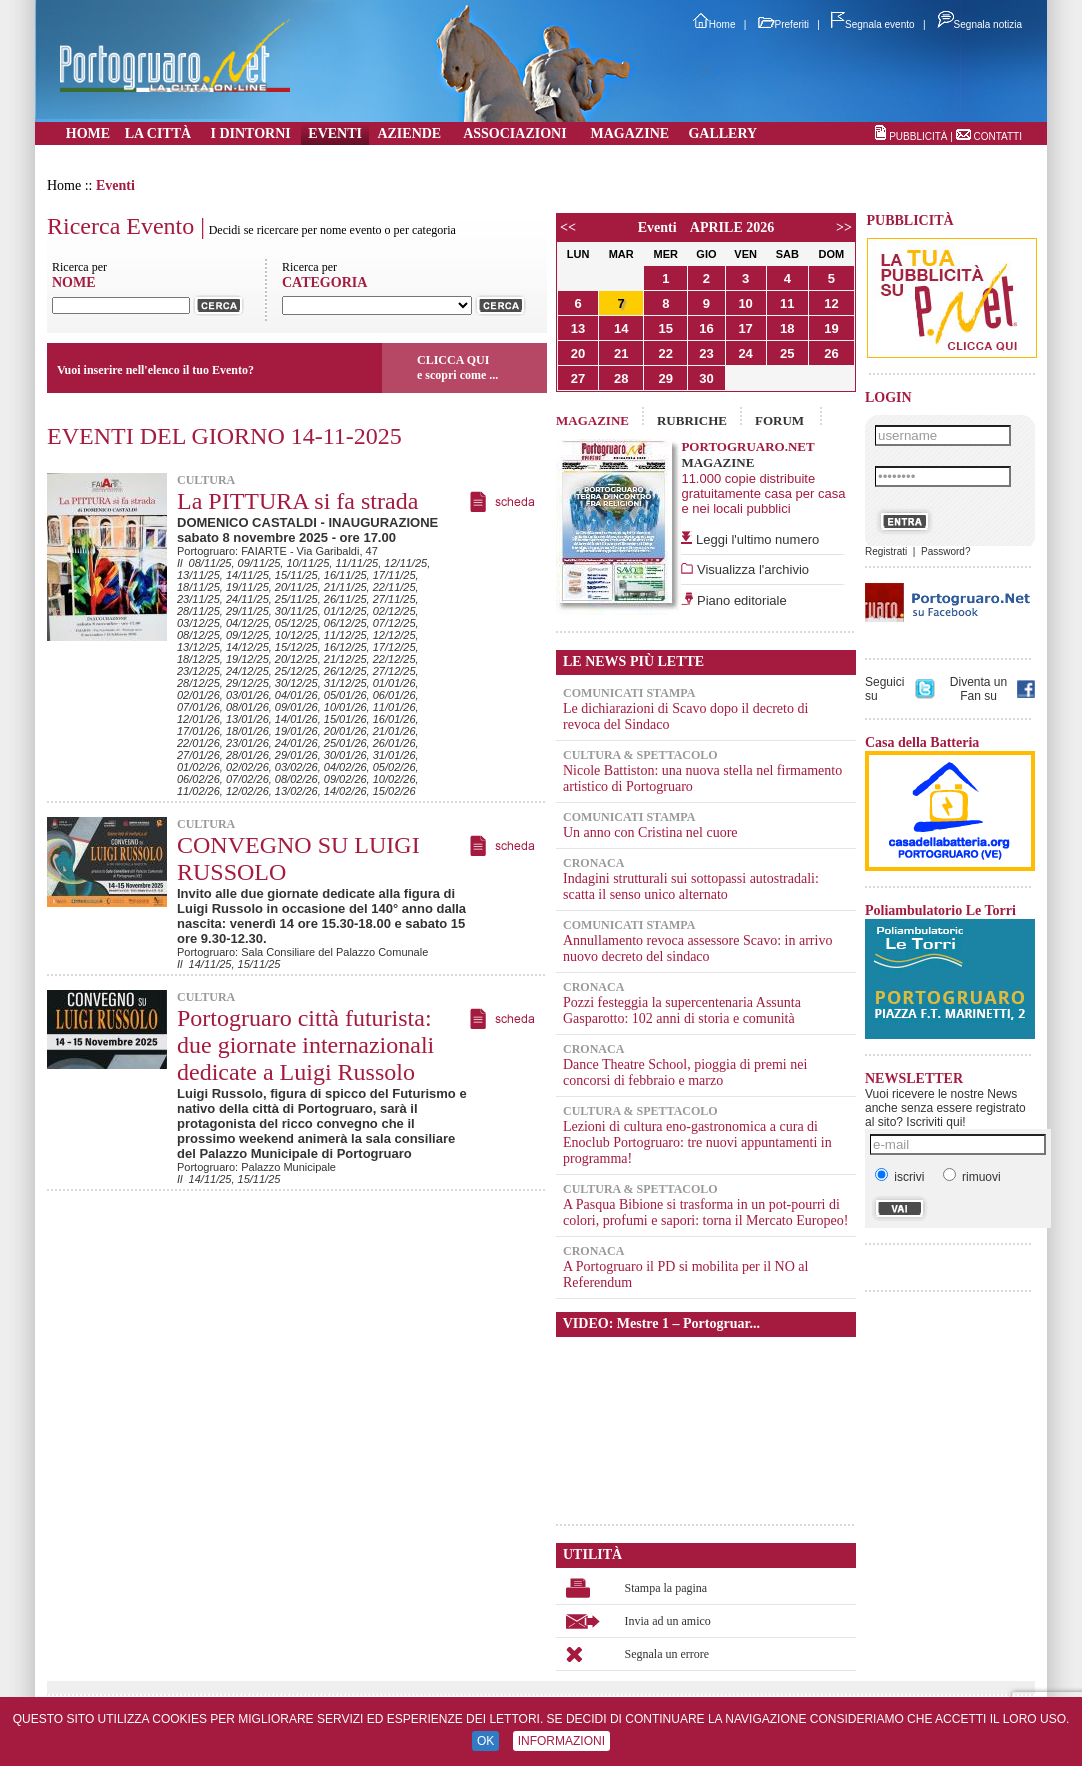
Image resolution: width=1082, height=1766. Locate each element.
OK (485, 1741)
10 (745, 303)
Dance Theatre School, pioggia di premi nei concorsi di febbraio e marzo (685, 1072)
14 (621, 328)
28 (621, 378)
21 (621, 353)
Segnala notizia (979, 24)
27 (578, 378)
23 (706, 353)
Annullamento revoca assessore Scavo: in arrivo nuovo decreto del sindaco (697, 948)
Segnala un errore (667, 1654)
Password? (945, 551)
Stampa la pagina (666, 1588)
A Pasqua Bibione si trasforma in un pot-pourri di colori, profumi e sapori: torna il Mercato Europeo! (705, 1212)
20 (578, 353)
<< (568, 227)
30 (706, 378)
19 (831, 328)
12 (831, 303)
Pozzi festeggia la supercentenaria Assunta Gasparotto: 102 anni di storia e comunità (682, 1010)
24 (745, 353)
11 (787, 303)
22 (666, 353)
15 (666, 328)
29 (666, 378)
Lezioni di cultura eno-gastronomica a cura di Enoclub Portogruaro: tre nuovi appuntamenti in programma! (697, 1142)
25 (787, 353)
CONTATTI (997, 136)
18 (787, 328)
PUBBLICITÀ (918, 136)
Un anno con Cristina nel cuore (650, 832)
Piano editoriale (739, 600)
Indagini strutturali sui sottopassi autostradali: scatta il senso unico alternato (691, 886)
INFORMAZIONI (561, 1741)
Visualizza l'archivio (751, 569)
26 (831, 353)
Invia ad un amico (668, 1621)
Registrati (886, 551)
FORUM (779, 420)
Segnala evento (873, 24)
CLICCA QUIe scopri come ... (457, 367)
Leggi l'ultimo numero (757, 539)
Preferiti (783, 24)
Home (714, 24)
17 (745, 328)
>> (844, 227)
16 (706, 328)
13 (578, 328)
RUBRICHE (692, 420)
